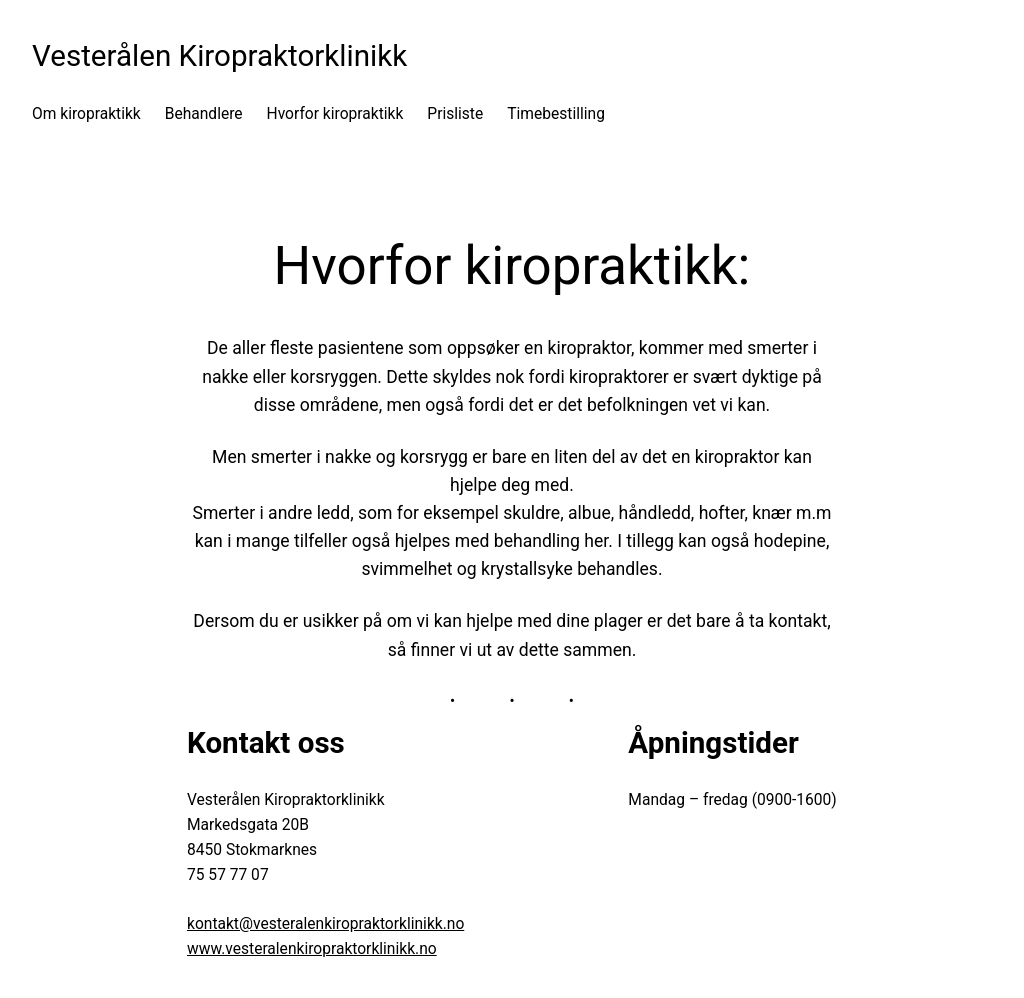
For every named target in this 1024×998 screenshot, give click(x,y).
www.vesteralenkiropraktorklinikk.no (312, 949)
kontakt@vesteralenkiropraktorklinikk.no (325, 924)
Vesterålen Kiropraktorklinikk (219, 56)
